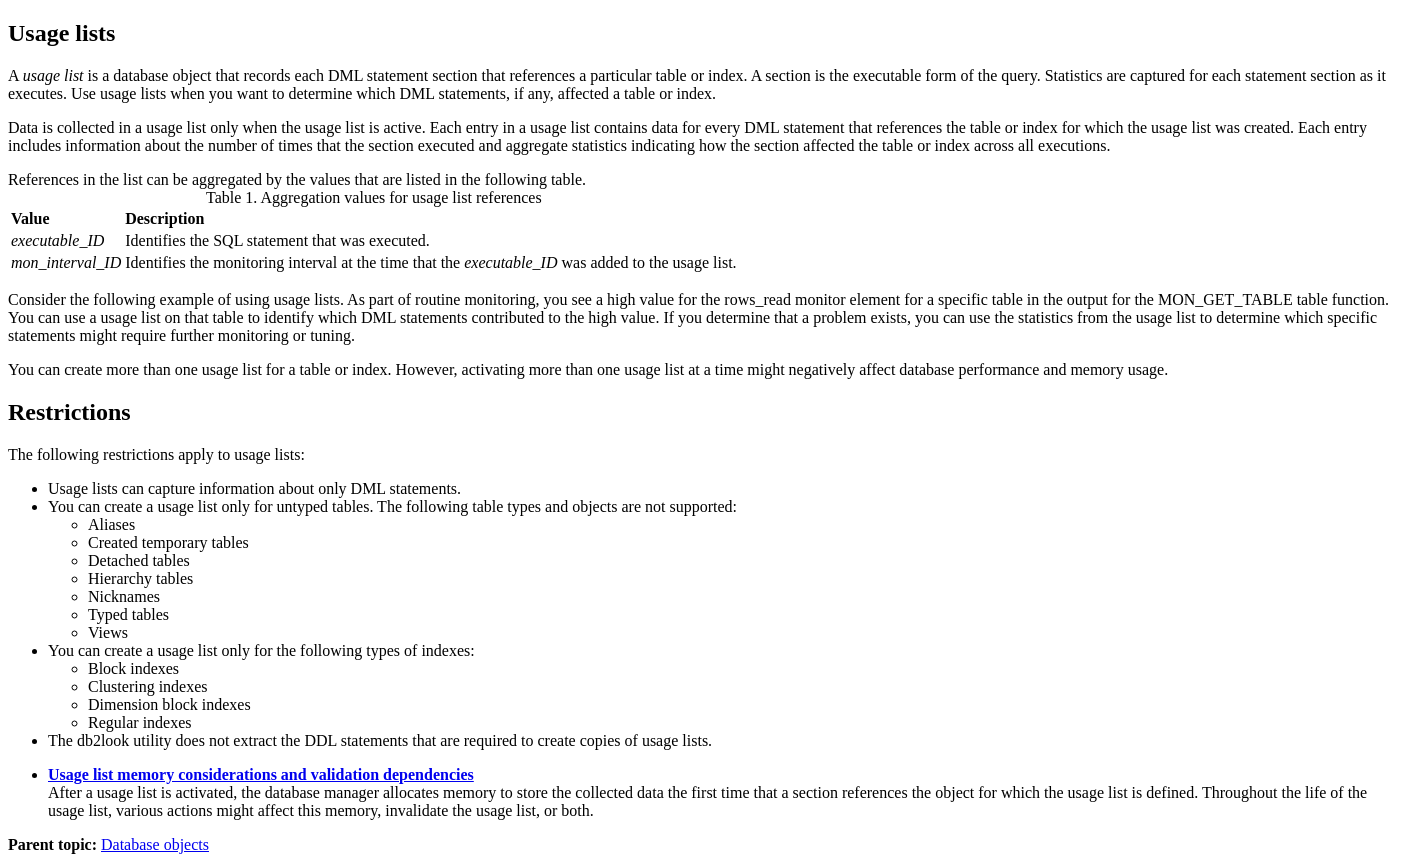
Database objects (155, 844)
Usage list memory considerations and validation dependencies (261, 774)
